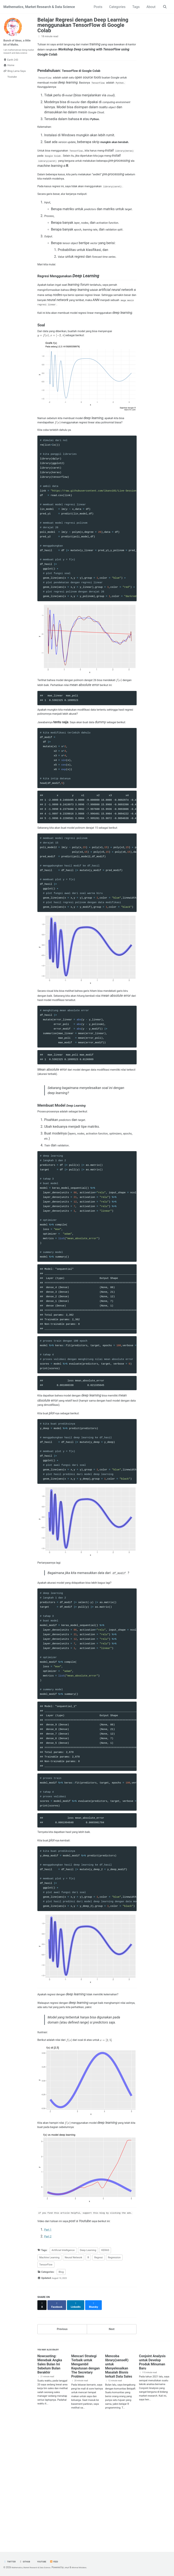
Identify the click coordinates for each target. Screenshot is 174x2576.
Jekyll (77, 2567)
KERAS (105, 2370)
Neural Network (73, 2378)
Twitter (10, 2561)
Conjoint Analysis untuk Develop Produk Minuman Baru (152, 2484)
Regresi (98, 2378)
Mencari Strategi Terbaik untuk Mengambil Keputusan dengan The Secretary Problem (85, 2488)
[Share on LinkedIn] (79, 2424)
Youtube (47, 2561)
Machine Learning (49, 2378)
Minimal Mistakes (92, 2567)
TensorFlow (46, 2385)
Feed (61, 2561)
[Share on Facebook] (59, 2424)
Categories (116, 7)
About (149, 7)
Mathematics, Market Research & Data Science (39, 7)
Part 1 (48, 2350)
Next (111, 2448)
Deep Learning (88, 2370)
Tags (134, 7)
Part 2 (48, 2357)
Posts (96, 7)
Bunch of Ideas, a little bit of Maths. (16, 42)
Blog (61, 2392)
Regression (114, 2378)
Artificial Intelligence (63, 2370)
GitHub (27, 2561)
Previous (62, 2448)
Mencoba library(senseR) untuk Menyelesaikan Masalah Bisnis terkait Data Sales (118, 2488)
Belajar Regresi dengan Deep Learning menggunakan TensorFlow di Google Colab (82, 25)
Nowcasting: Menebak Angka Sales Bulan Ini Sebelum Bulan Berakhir (49, 2486)
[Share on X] (42, 2424)
